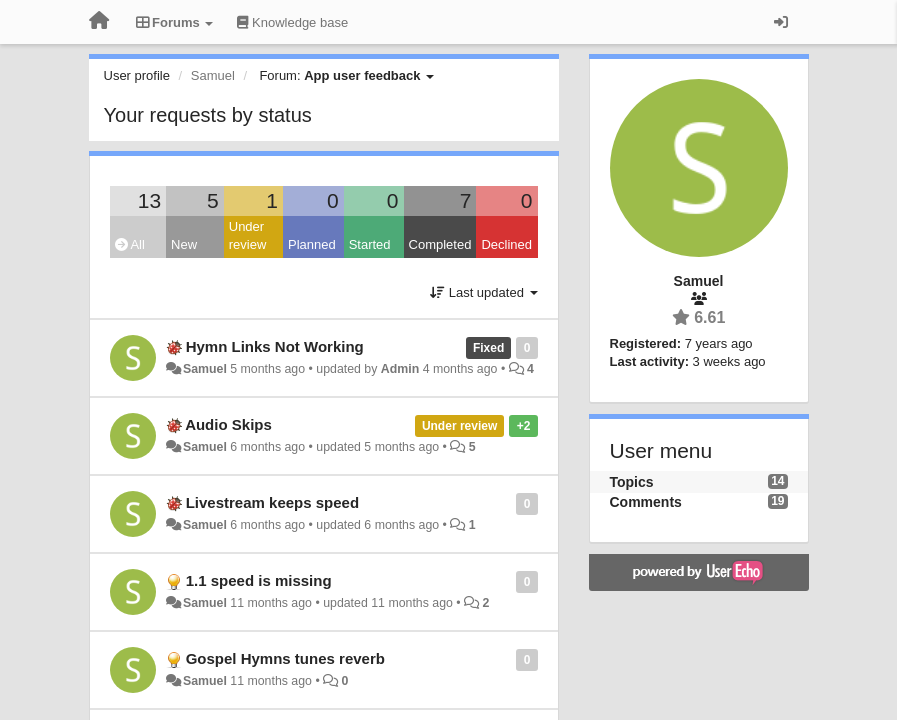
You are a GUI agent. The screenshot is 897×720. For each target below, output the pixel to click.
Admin (400, 369)
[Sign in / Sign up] (781, 22)
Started (370, 244)
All (130, 244)
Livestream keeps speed (272, 502)
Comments (646, 502)
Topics (632, 482)
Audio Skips (228, 424)
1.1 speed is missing (259, 580)
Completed (440, 244)
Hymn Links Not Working (275, 346)
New (184, 244)
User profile (137, 75)
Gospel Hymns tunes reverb (285, 658)
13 (149, 200)
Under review (248, 236)
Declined (506, 244)
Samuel (205, 369)
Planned (312, 244)
